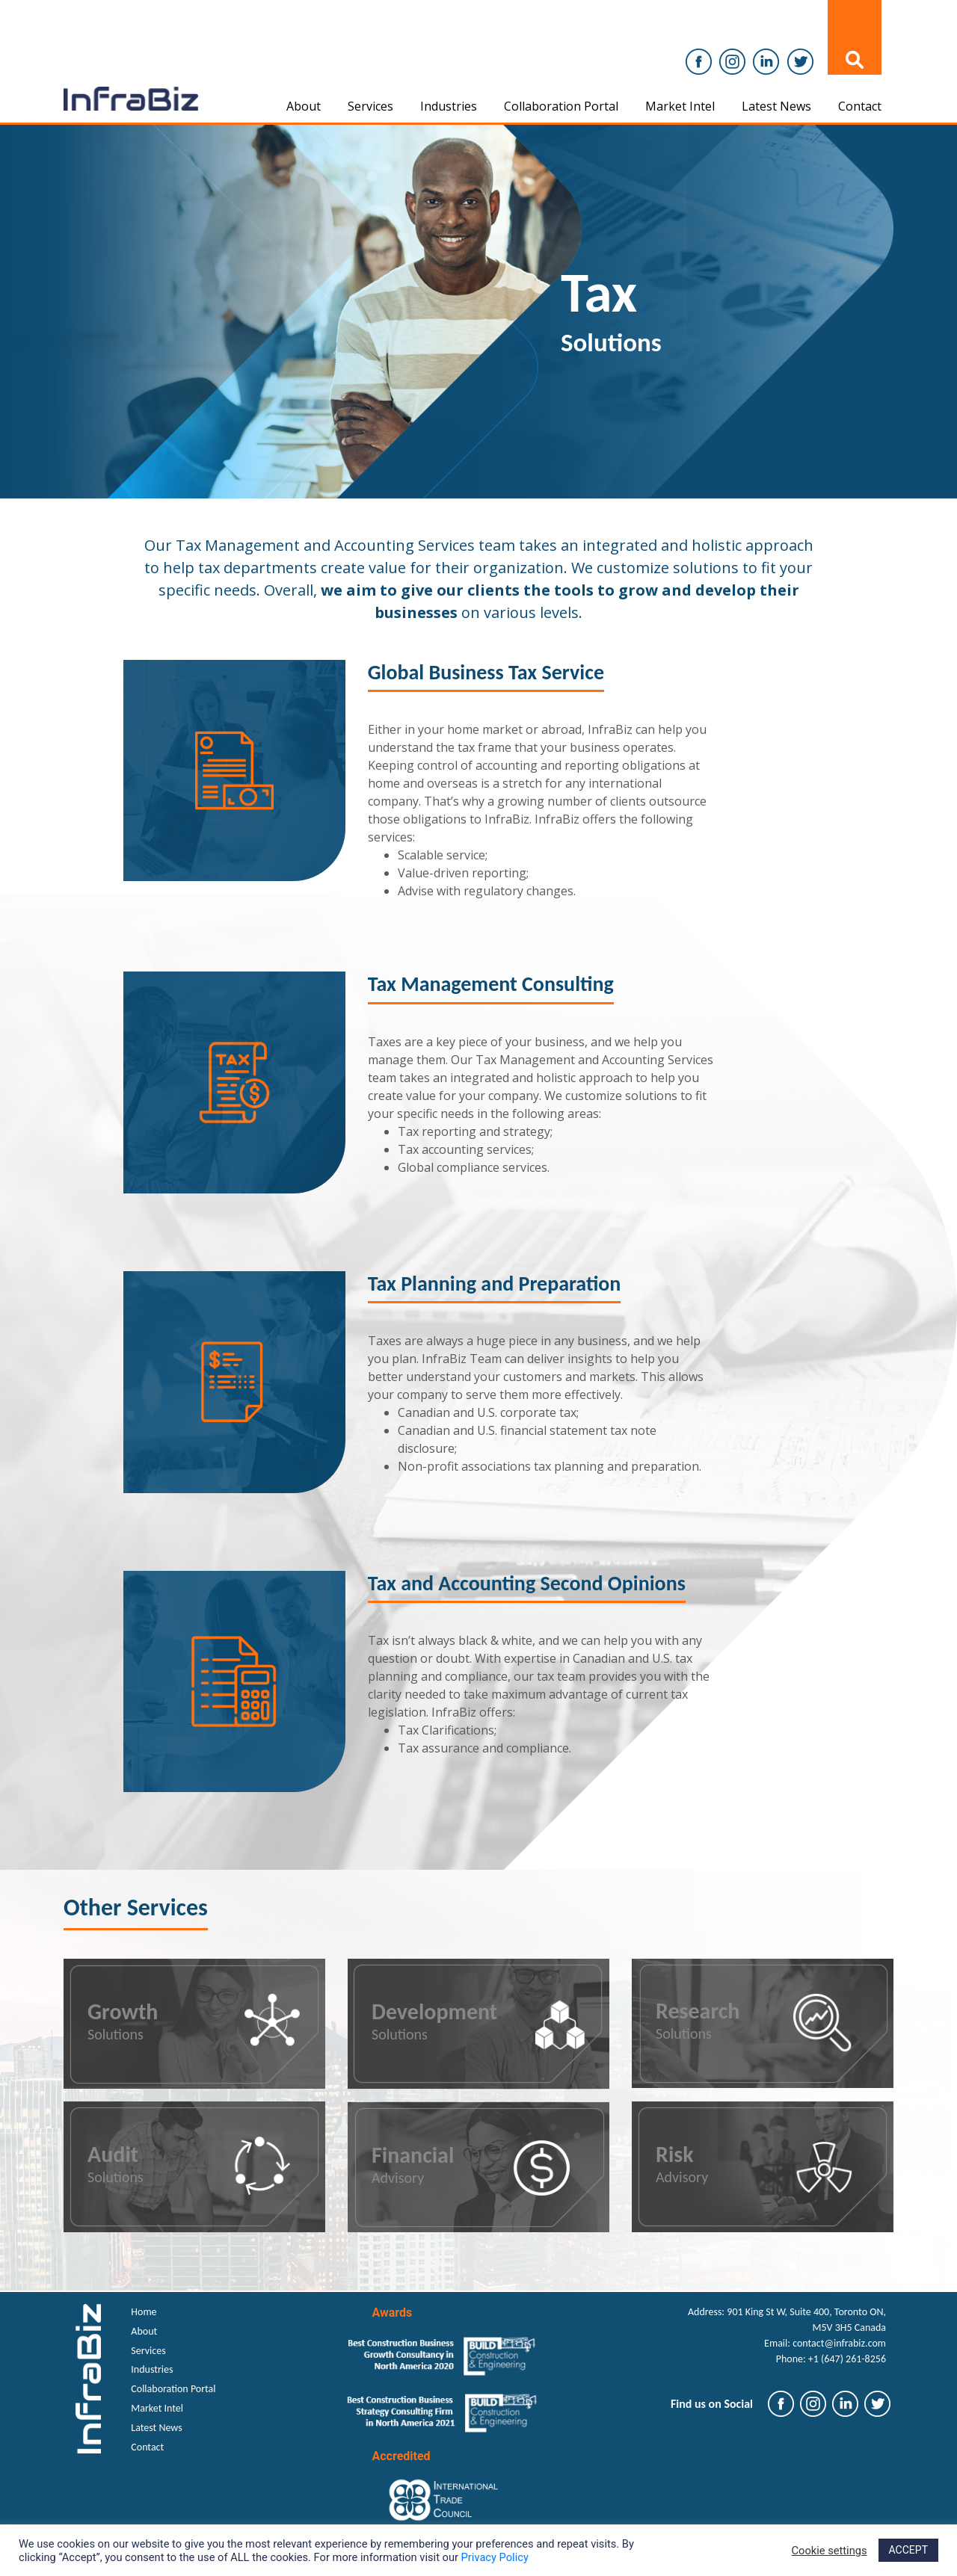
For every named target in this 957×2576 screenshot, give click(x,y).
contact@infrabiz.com (839, 2343)
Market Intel (680, 106)
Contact (859, 106)
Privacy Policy (495, 2557)
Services (370, 106)
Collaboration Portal (561, 106)
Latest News (776, 106)
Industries (448, 106)
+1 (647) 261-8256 (847, 2359)
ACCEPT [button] (908, 2550)
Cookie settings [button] (829, 2550)
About (303, 106)
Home (143, 2311)
